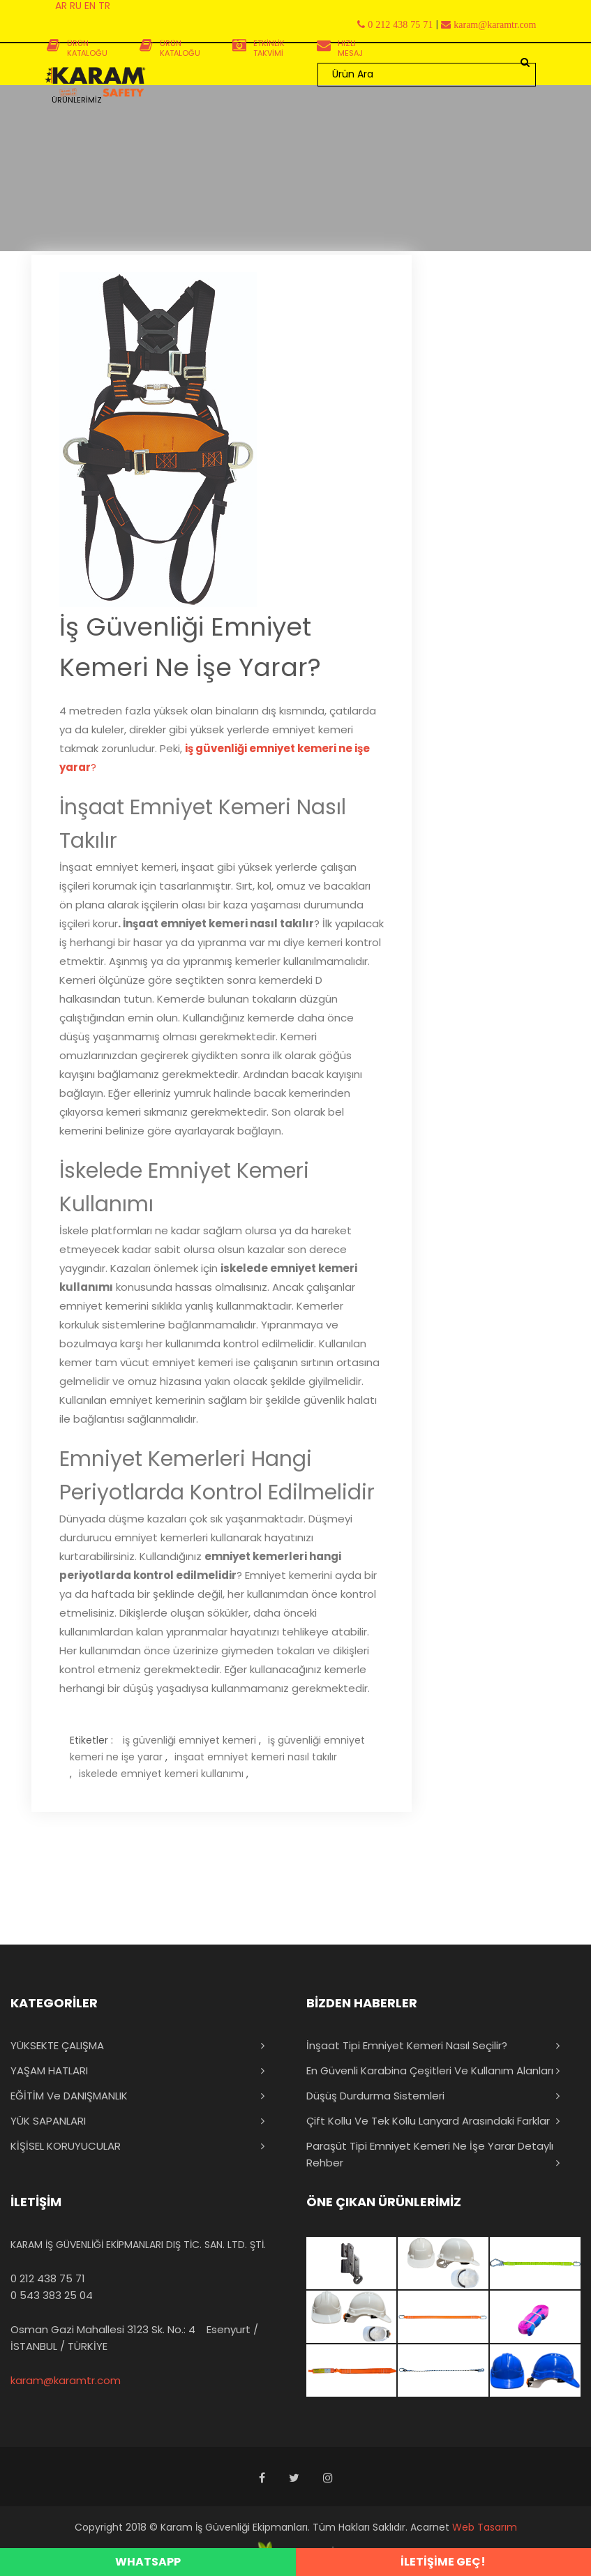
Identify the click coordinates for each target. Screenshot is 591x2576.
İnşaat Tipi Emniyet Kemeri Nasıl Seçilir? (406, 2045)
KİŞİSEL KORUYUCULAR (65, 2146)
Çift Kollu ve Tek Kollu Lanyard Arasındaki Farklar (428, 2120)
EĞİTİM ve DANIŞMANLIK (69, 2095)
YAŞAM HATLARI (49, 2070)
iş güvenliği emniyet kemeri (189, 1740)
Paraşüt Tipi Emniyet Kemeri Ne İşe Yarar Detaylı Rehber (429, 2154)
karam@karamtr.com (65, 2380)
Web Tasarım (484, 2527)
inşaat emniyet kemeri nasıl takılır (255, 1757)
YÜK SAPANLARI (48, 2120)
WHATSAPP (148, 2562)
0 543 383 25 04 (51, 2295)
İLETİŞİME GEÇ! (443, 2562)
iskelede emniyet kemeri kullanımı (161, 1774)
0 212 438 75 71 (47, 2278)
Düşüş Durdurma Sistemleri (375, 2095)
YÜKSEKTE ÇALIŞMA (57, 2045)
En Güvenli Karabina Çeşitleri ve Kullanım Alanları (429, 2070)
